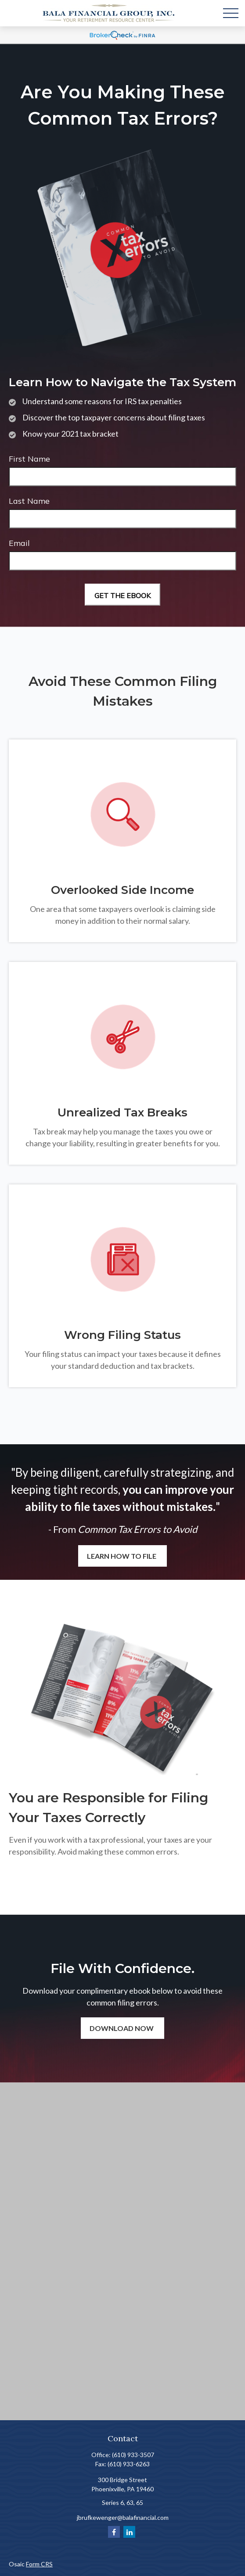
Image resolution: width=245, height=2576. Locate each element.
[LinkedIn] (129, 2532)
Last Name (29, 501)
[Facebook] (114, 2532)
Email (19, 543)
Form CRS (39, 2564)
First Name (29, 459)
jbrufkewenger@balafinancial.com (123, 2517)
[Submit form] (122, 595)
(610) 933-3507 (133, 2454)
